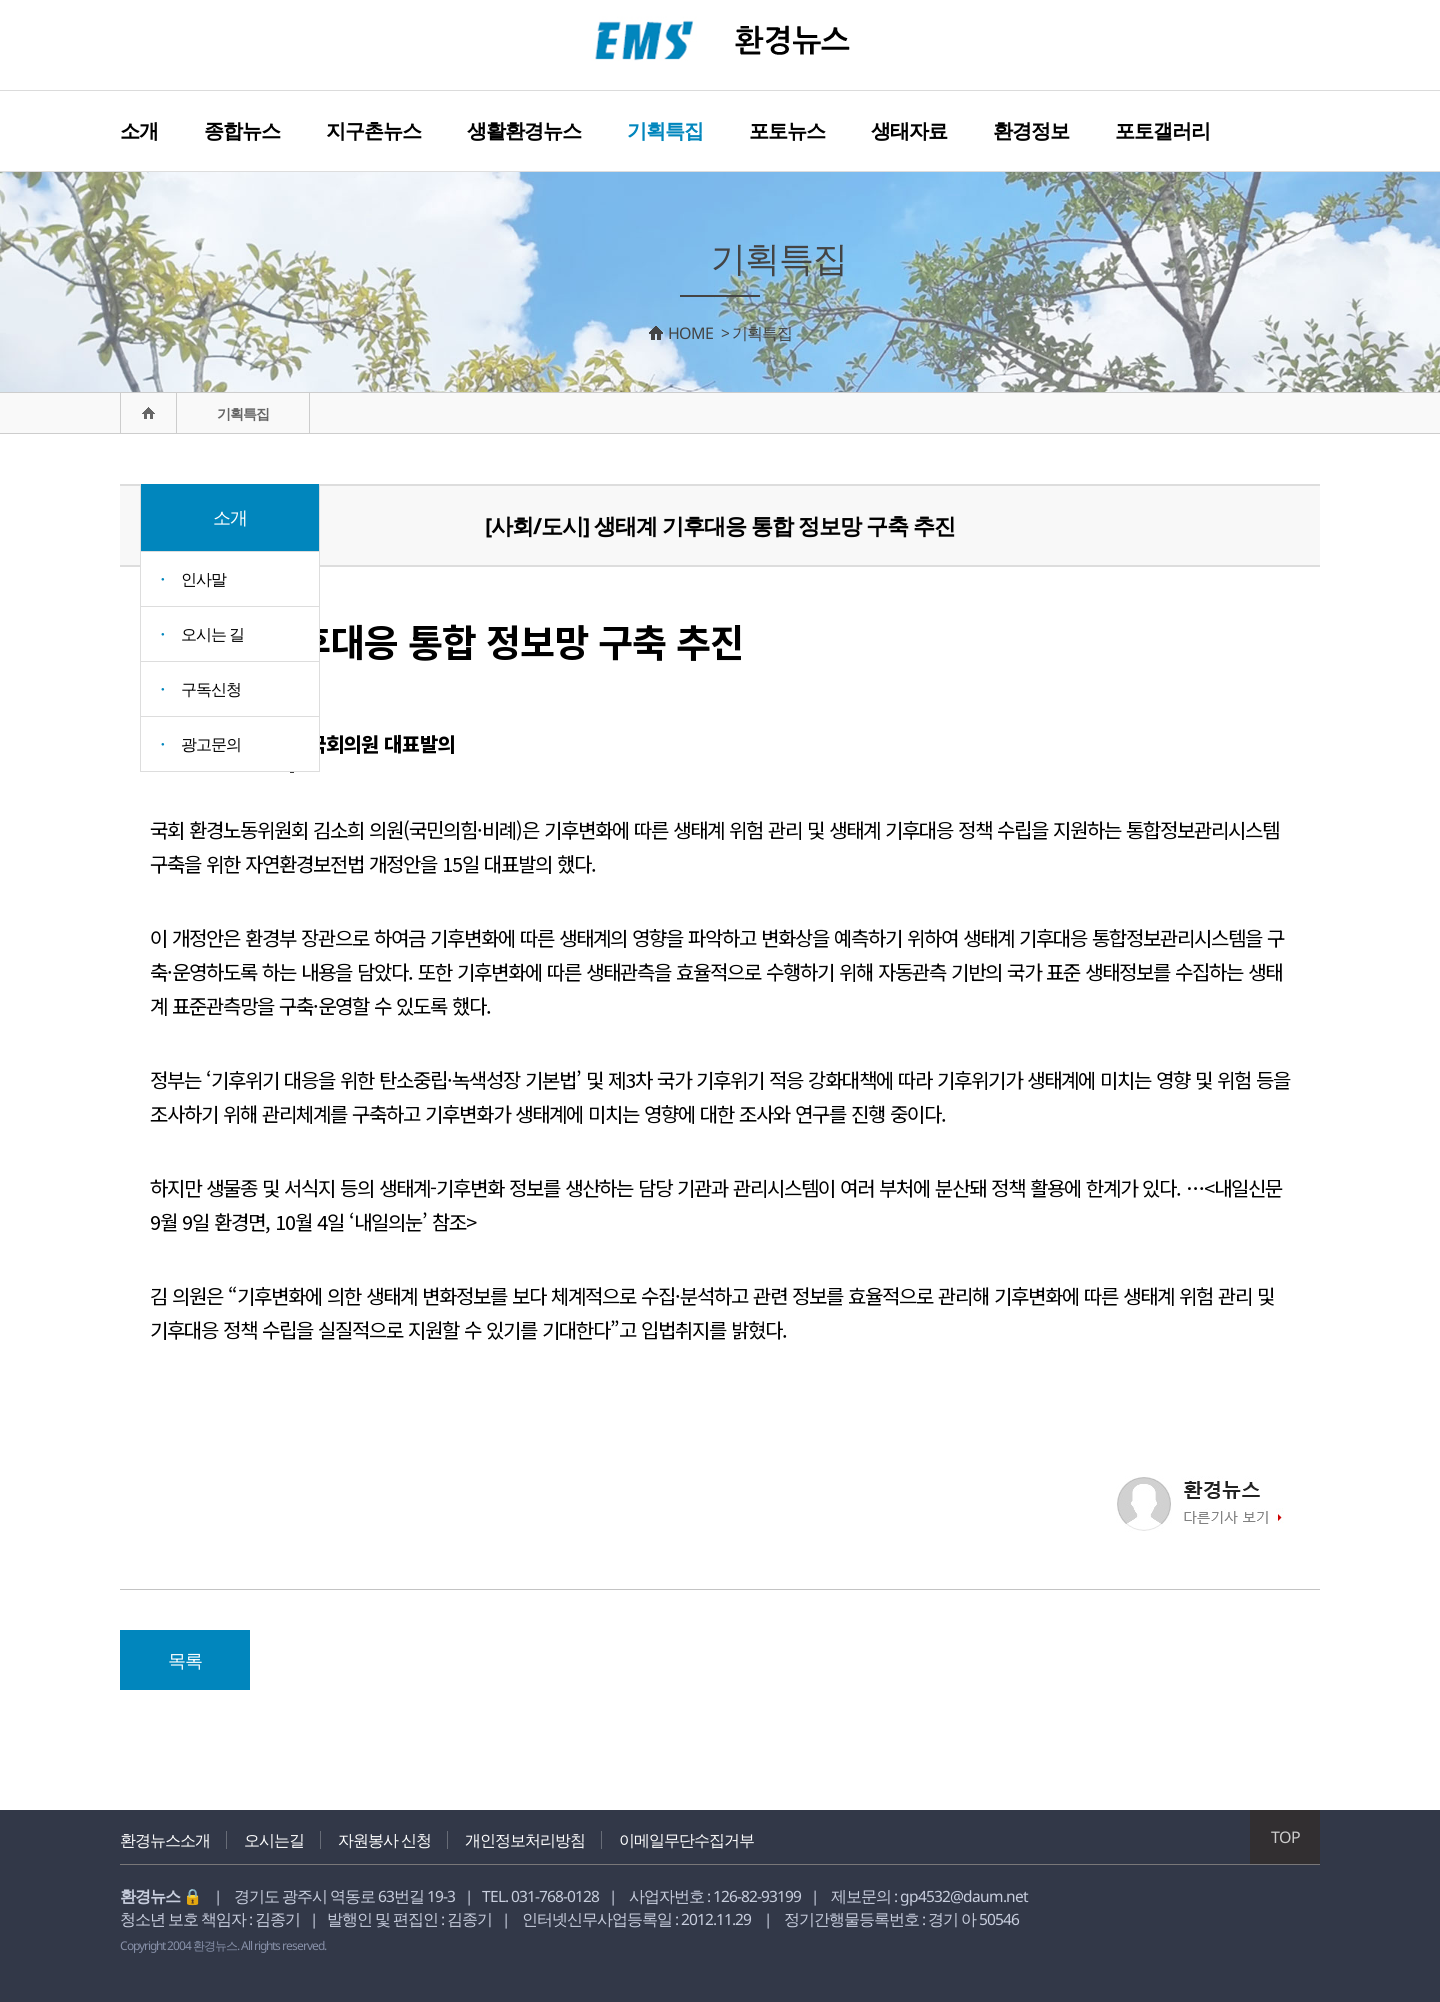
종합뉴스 (242, 130)
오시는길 (274, 1840)
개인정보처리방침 (525, 1840)
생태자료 (909, 130)
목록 (185, 1660)
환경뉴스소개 (165, 1840)
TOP (1285, 1837)
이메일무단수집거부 (686, 1840)
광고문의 (211, 744)
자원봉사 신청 (384, 1840)
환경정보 (1031, 130)
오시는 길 (212, 634)
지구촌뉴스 (373, 130)
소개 (139, 130)
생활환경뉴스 (524, 130)
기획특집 (665, 130)
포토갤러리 (1162, 130)
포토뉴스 (787, 130)
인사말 (203, 579)
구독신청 (211, 689)
